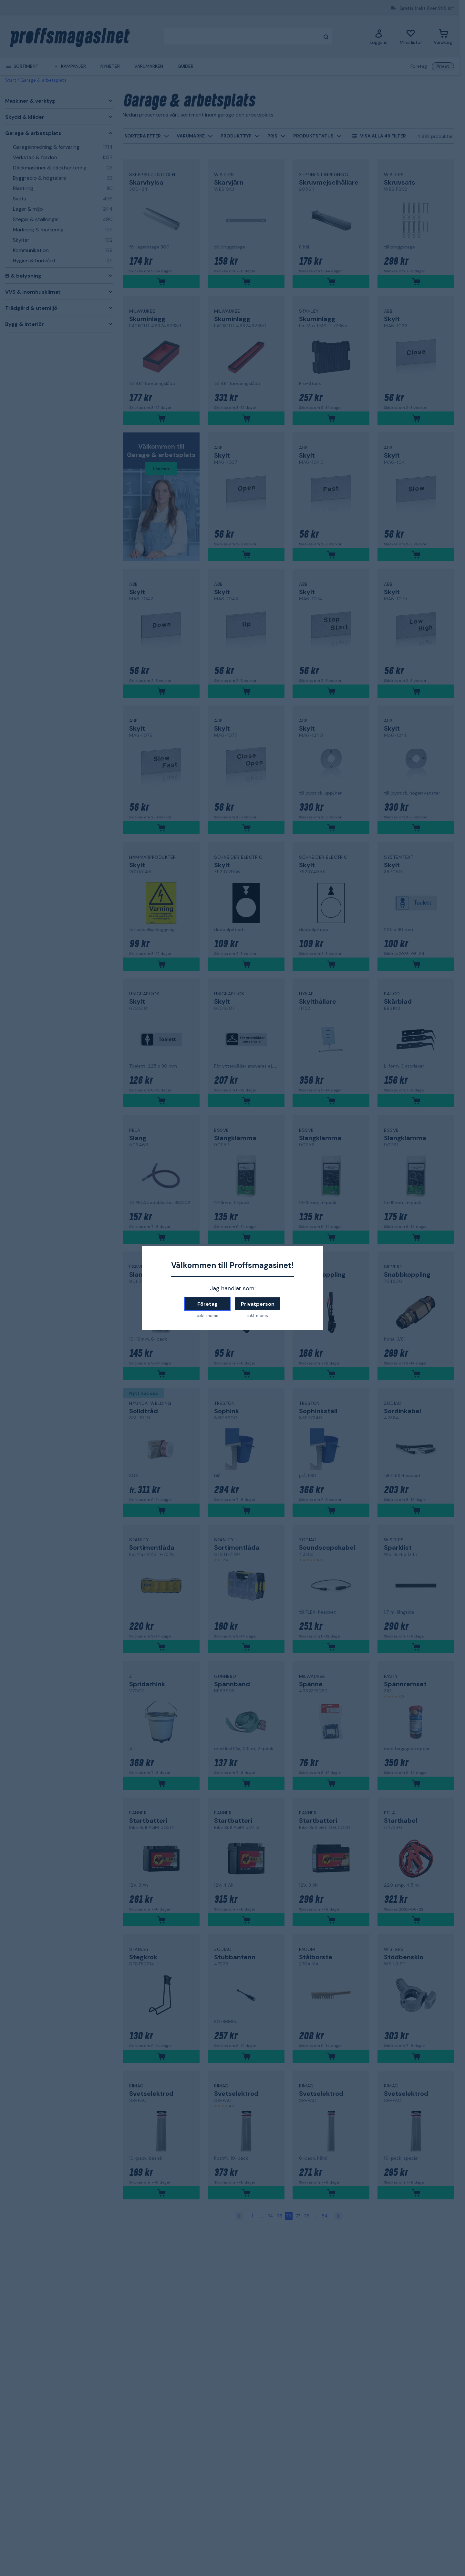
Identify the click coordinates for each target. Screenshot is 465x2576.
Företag (207, 1304)
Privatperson (257, 1304)
